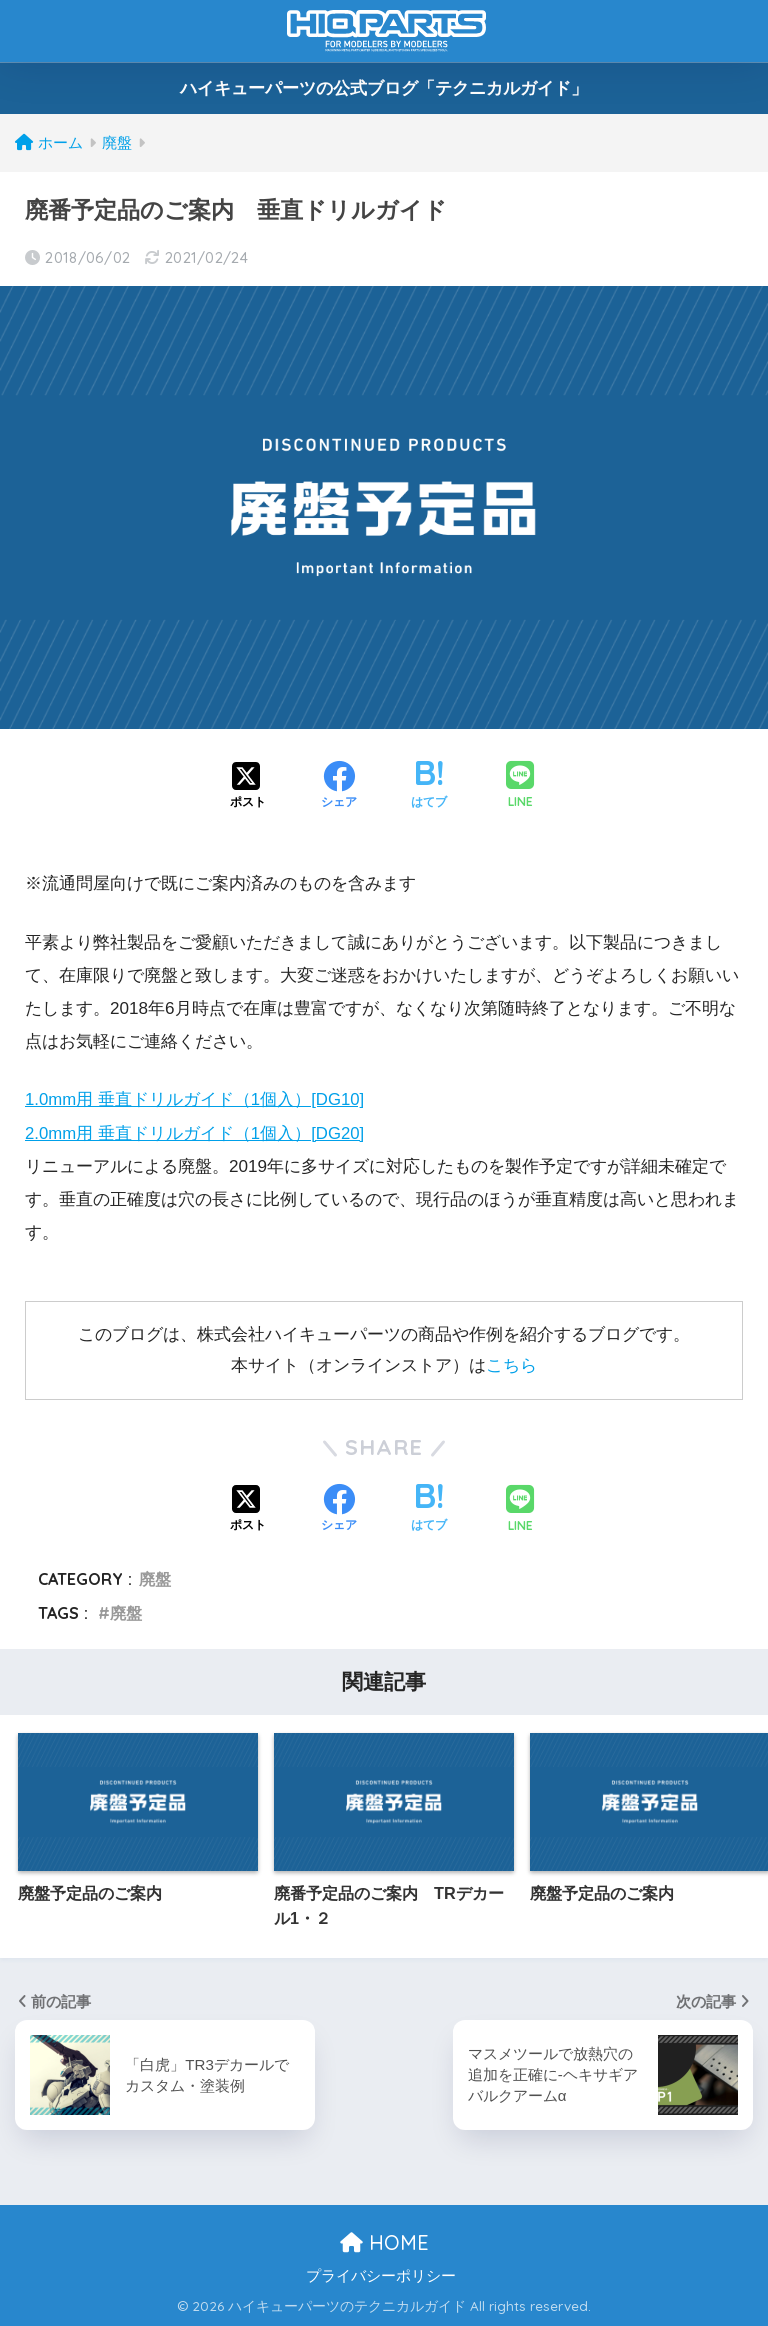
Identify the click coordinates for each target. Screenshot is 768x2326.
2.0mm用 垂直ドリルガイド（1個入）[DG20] (196, 1133)
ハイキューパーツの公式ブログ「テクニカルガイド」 (384, 88)
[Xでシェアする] (248, 787)
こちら (511, 1364)
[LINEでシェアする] (520, 786)
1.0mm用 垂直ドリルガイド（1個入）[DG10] (196, 1099)
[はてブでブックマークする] (429, 787)
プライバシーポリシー (381, 2275)
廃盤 (155, 1578)
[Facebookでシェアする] (339, 787)
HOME (384, 2241)
